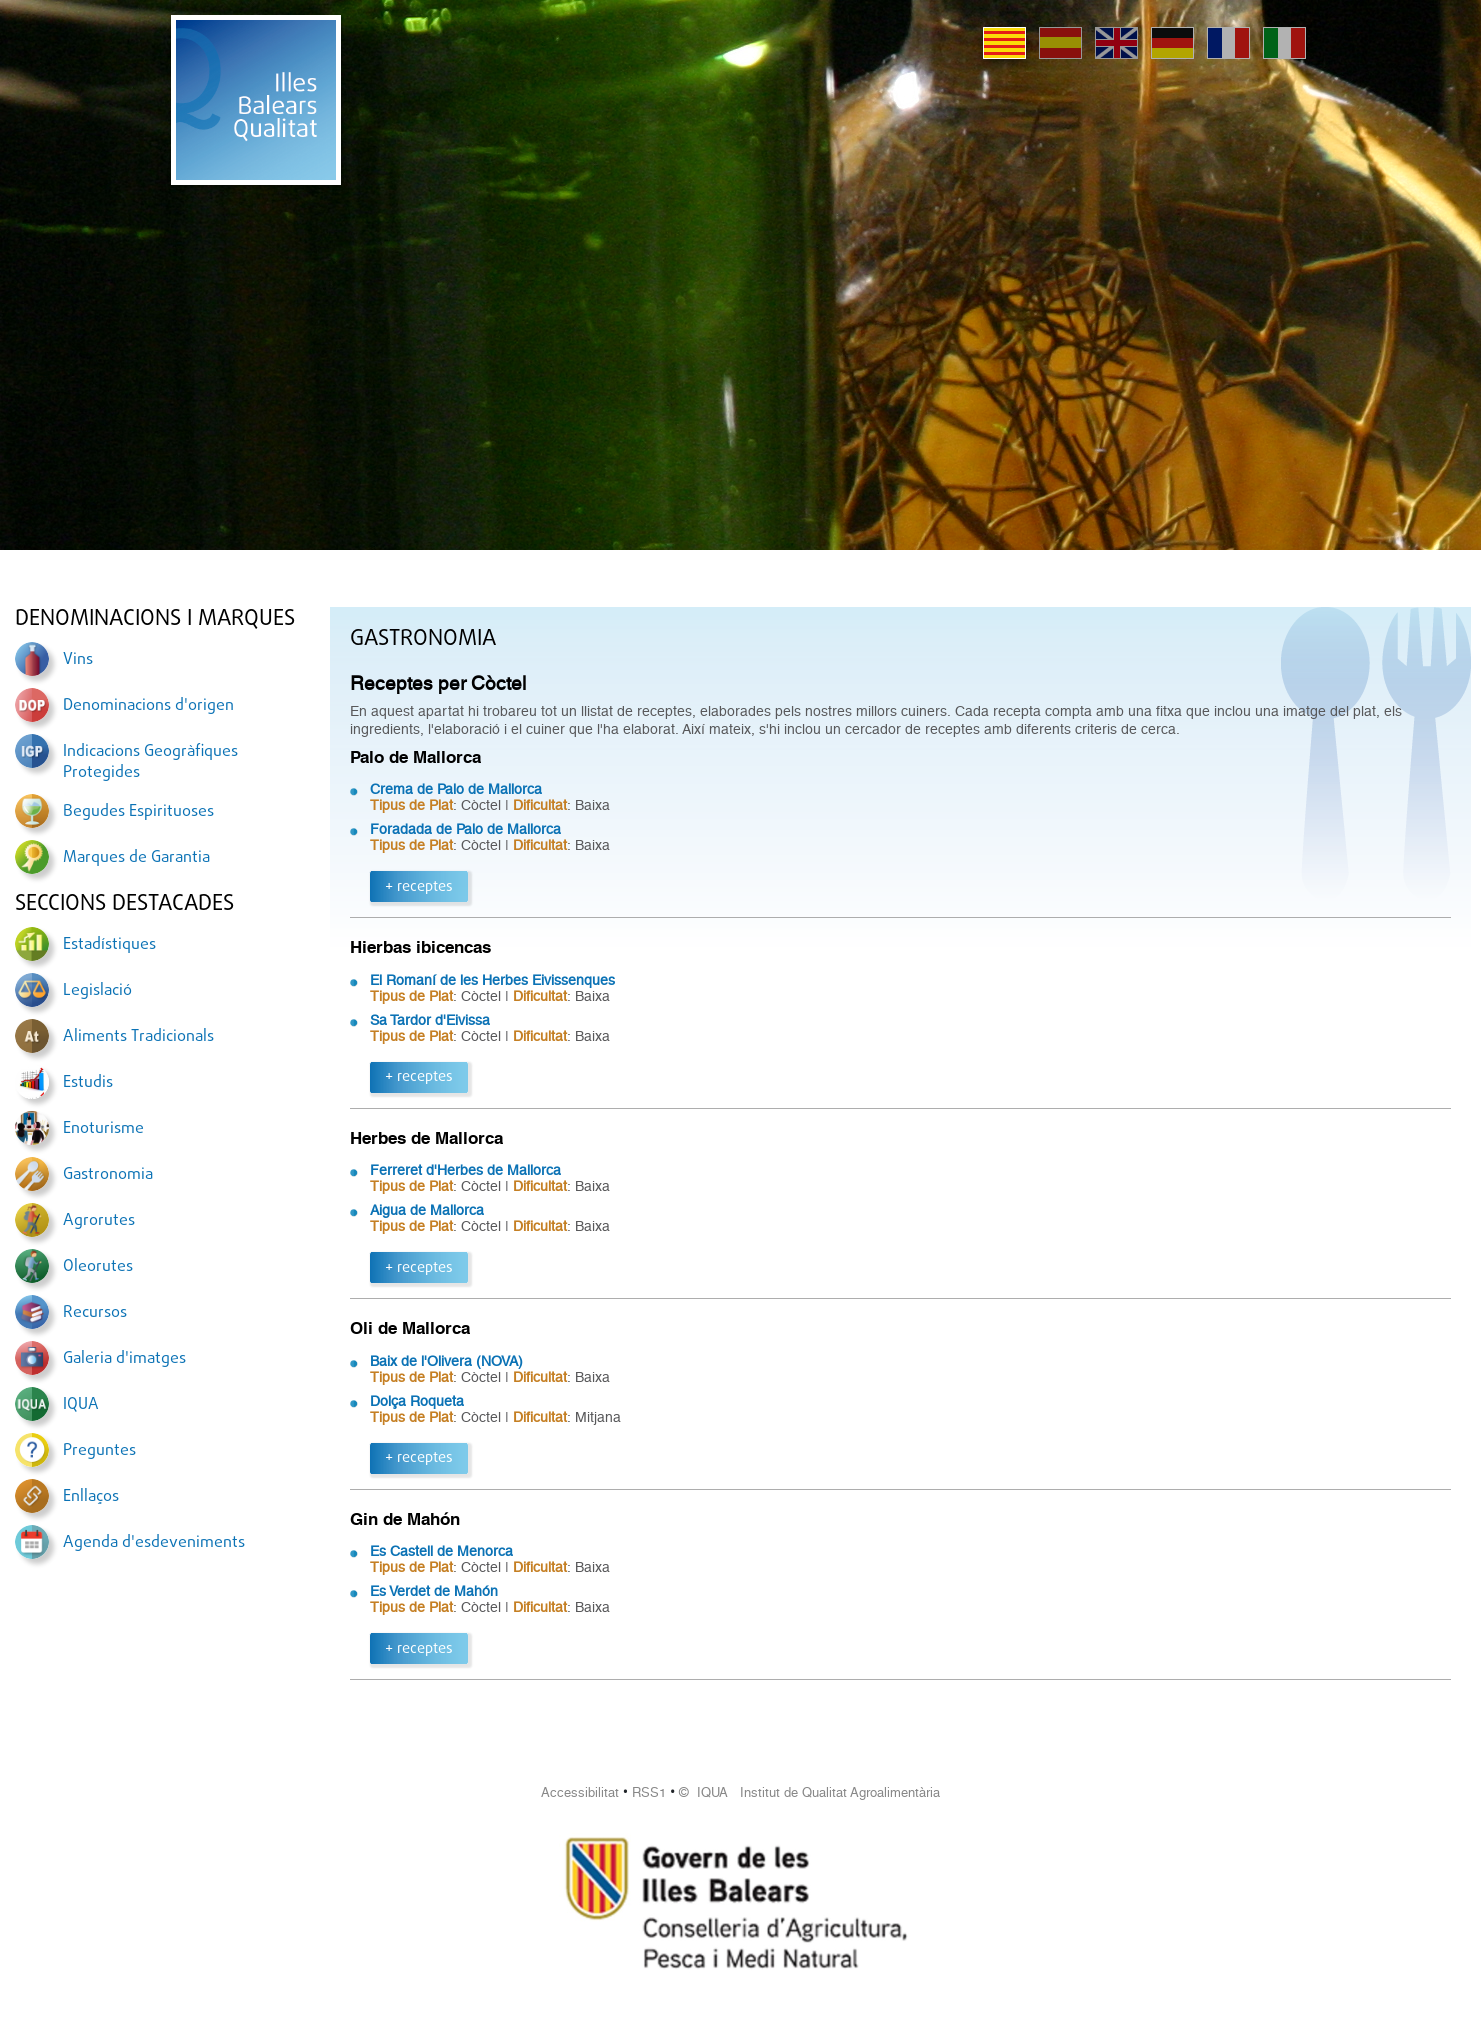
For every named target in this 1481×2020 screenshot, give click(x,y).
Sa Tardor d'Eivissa (430, 1020)
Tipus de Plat (411, 805)
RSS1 (649, 1792)
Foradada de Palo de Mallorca (465, 829)
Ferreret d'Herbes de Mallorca (465, 1170)
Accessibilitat (580, 1792)
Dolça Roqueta (417, 1401)
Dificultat (540, 805)
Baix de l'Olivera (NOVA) (446, 1361)
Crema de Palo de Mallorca (456, 789)
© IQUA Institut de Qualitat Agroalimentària (809, 1792)
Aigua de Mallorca (427, 1210)
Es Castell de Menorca (441, 1551)
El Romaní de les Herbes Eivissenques (492, 980)
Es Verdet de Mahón (434, 1591)
